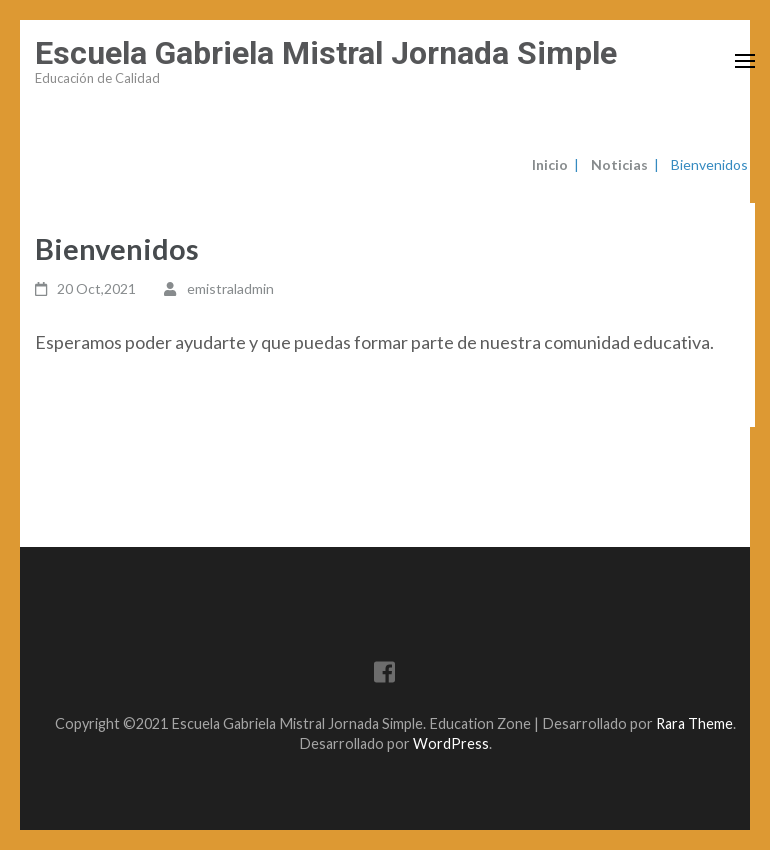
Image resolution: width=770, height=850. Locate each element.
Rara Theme (694, 723)
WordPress (451, 743)
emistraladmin (230, 288)
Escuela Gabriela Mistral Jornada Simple (326, 53)
